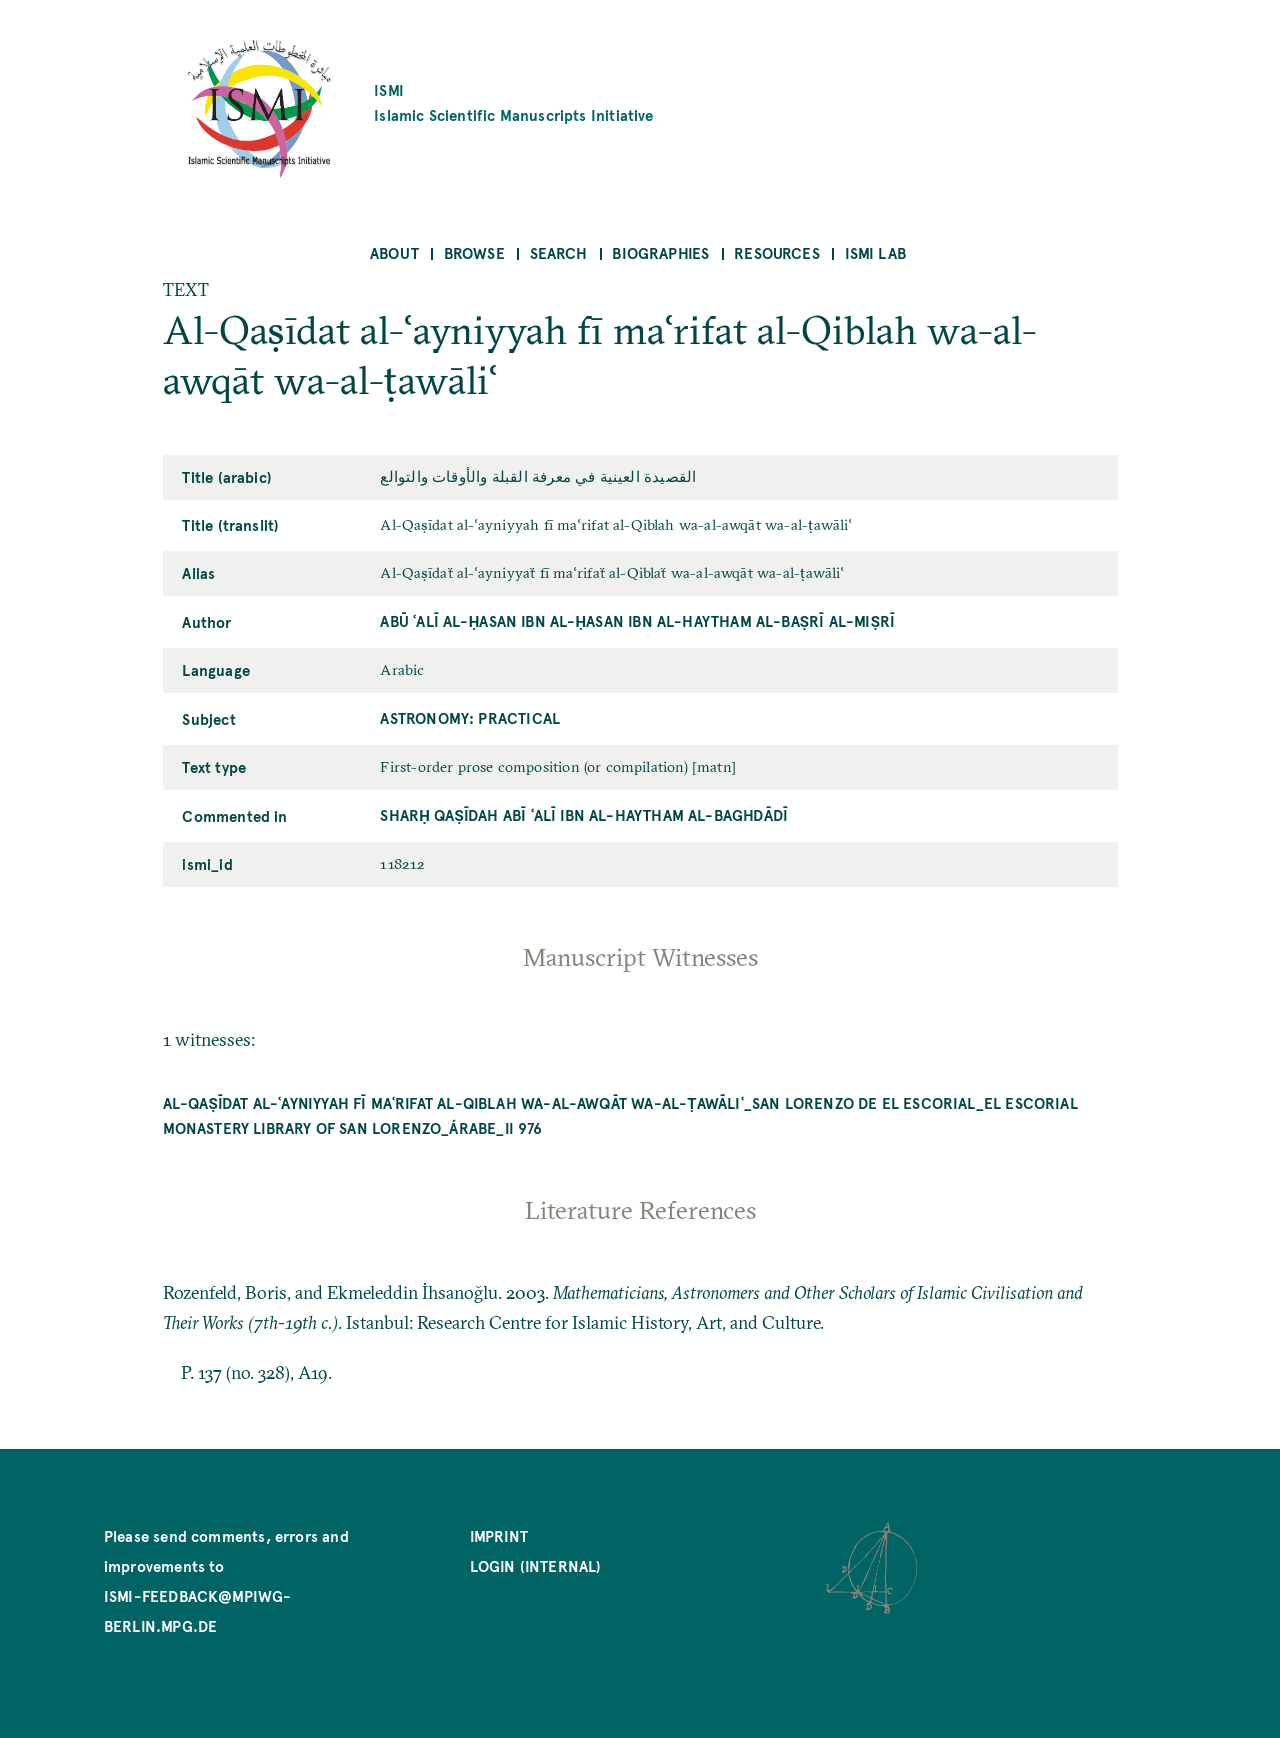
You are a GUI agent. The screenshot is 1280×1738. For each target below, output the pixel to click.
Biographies (660, 252)
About (394, 252)
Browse (474, 252)
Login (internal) (536, 1565)
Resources (777, 252)
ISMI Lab (875, 252)
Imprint (499, 1535)
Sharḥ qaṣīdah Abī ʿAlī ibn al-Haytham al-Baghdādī (584, 814)
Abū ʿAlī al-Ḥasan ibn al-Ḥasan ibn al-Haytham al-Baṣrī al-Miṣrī (637, 620)
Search (559, 252)
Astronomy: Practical (470, 717)
